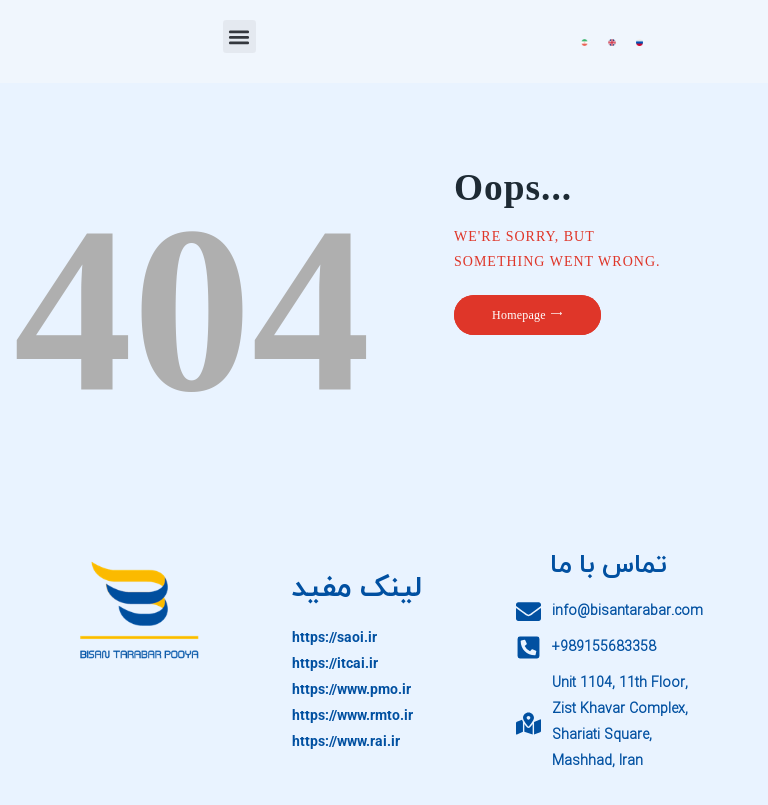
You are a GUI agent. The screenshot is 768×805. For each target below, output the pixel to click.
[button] (239, 36)
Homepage (519, 315)
